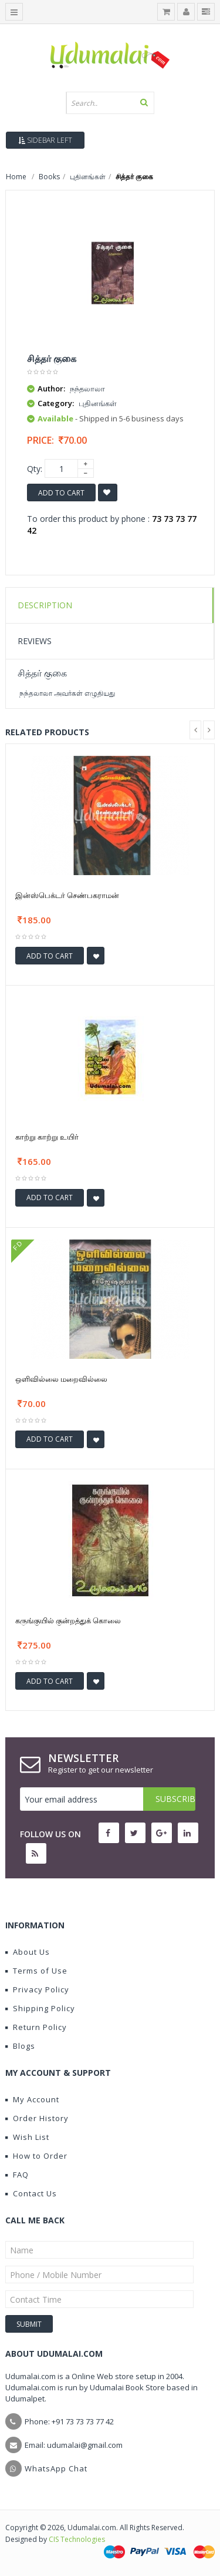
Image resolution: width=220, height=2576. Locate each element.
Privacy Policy (37, 1989)
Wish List (27, 2137)
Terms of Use (36, 1970)
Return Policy (36, 2027)
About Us (27, 1952)
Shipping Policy (40, 2008)
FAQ (17, 2174)
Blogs (20, 2046)
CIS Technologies (77, 2539)
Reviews (35, 640)
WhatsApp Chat (56, 2468)
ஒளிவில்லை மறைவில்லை (61, 1379)
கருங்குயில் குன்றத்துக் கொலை (68, 1620)
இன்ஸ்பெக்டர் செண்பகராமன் (67, 895)
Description (45, 605)
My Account (32, 2099)
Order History (37, 2118)
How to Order (36, 2155)
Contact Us (31, 2193)
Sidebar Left (45, 140)
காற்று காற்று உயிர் (47, 1136)
